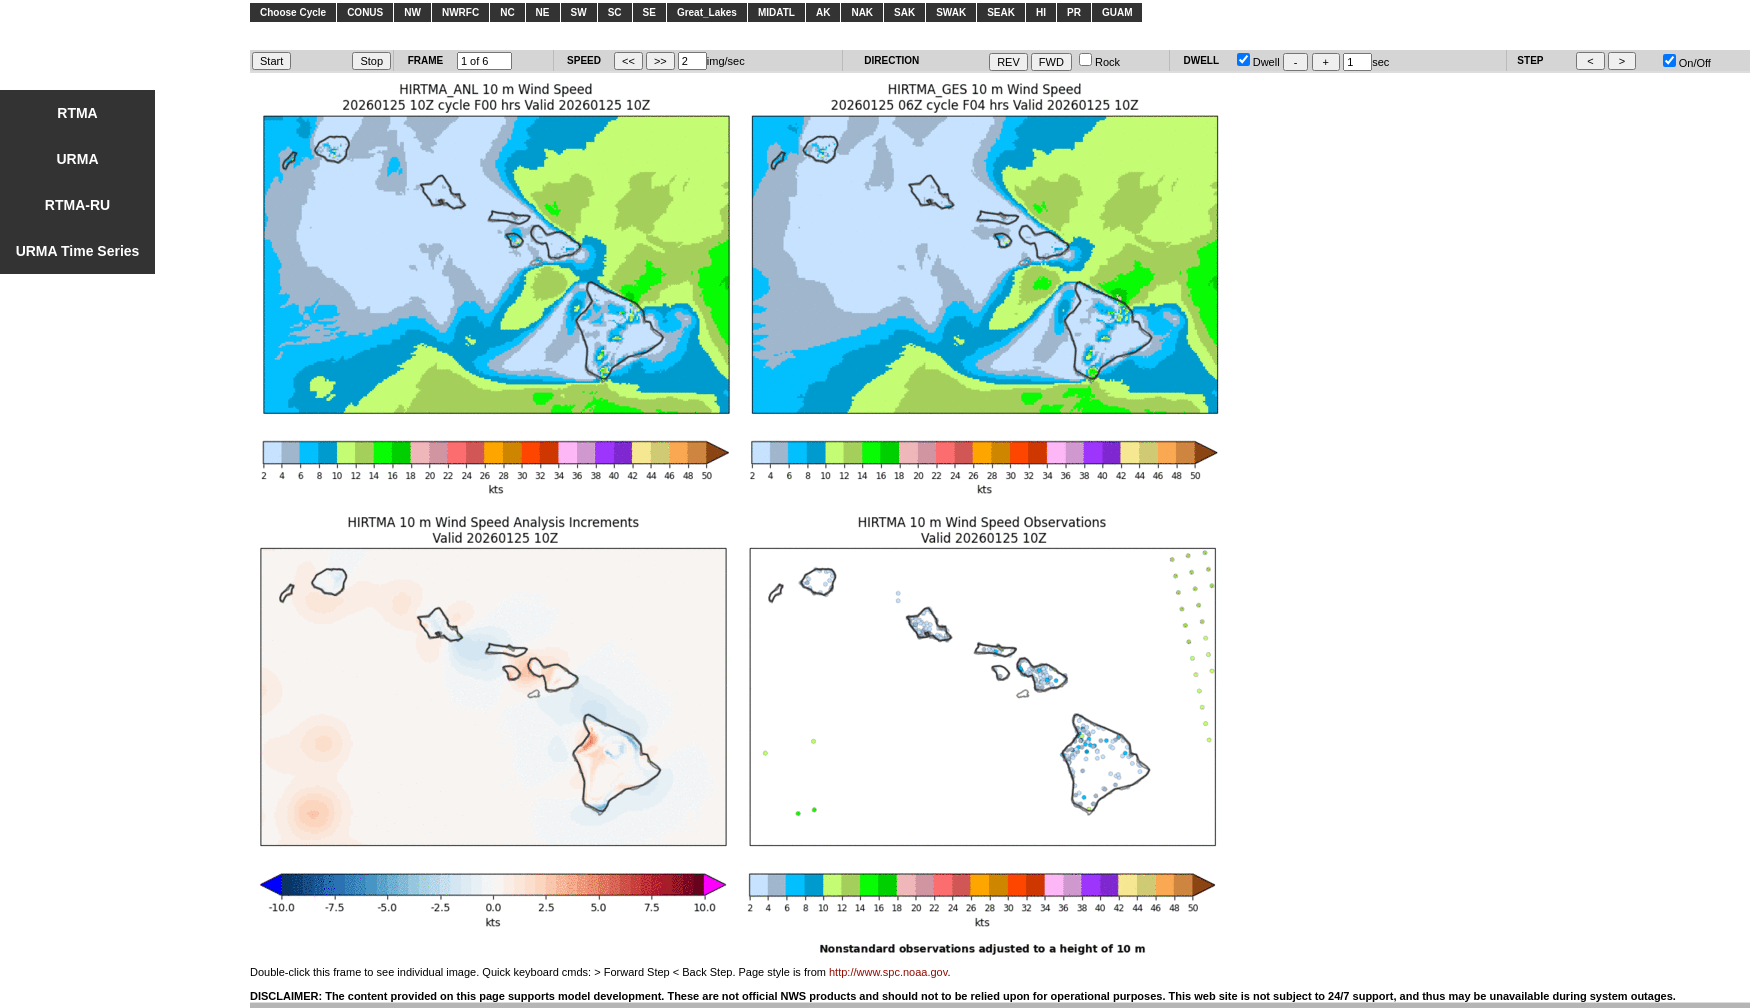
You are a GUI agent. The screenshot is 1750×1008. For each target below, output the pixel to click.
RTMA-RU (77, 205)
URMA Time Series (78, 251)
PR (1074, 12)
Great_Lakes (707, 12)
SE (649, 12)
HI (1041, 12)
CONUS (365, 12)
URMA (78, 159)
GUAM (1117, 12)
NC (507, 12)
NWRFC (460, 12)
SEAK (1001, 12)
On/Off (1687, 63)
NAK (862, 12)
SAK (904, 12)
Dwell (1258, 62)
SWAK (951, 12)
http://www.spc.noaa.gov (888, 972)
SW (579, 12)
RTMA (77, 113)
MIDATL (776, 12)
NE (543, 12)
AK (823, 12)
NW (412, 12)
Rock (1099, 62)
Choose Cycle (293, 12)
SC (615, 12)
